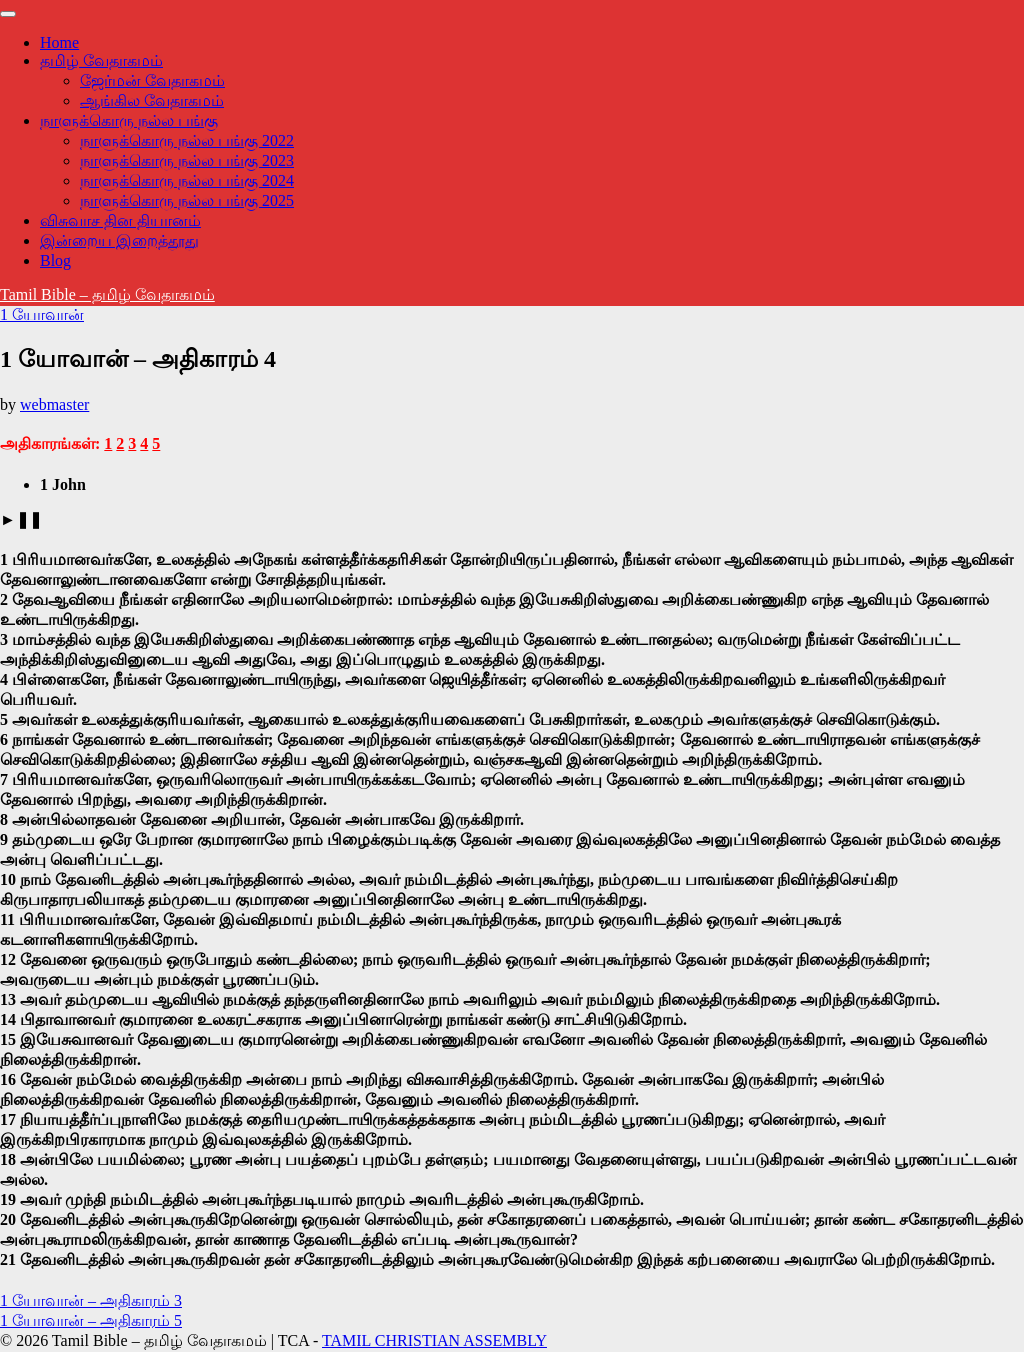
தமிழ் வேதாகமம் (101, 60)
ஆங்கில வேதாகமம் (152, 100)
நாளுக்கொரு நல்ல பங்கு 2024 (187, 180)
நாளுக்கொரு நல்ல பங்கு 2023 (187, 160)
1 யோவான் (42, 314)
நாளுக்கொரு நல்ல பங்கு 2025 (187, 200)
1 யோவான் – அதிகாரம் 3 (91, 1300)
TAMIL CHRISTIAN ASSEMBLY (434, 1340)
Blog (55, 260)
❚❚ (29, 519)
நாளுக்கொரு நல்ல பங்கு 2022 (187, 140)
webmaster (54, 404)
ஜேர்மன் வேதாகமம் (152, 80)
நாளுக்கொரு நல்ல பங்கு (129, 120)
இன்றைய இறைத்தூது (119, 240)
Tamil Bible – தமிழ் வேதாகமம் (107, 294)
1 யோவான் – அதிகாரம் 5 (91, 1320)
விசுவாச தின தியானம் (120, 220)
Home (59, 42)
